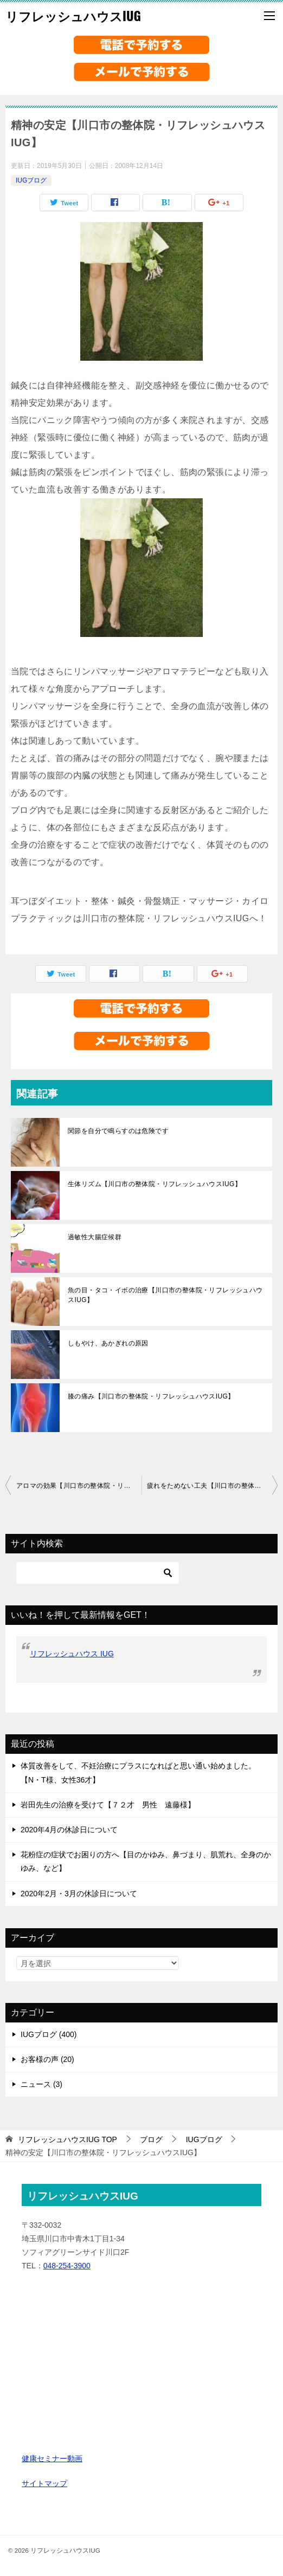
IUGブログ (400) (48, 2034)
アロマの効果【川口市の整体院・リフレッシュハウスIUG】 (79, 1485)
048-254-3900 (67, 2265)
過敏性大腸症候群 (94, 1237)
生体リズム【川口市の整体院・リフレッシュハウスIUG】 (154, 1184)
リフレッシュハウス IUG (72, 1653)
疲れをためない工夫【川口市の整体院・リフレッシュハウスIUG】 (212, 1485)
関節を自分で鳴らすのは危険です (118, 1131)
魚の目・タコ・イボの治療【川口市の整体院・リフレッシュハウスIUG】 (165, 1295)
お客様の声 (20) (47, 2059)
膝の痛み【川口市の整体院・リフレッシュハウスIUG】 (151, 1396)
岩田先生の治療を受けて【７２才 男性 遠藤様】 (108, 1804)
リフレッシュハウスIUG (73, 15)
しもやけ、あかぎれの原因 (108, 1343)
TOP (67, 2139)
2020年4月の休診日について (69, 1829)
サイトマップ (44, 2483)
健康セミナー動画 (52, 2458)
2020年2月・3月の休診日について (79, 1893)
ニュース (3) (41, 2084)
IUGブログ (31, 180)
